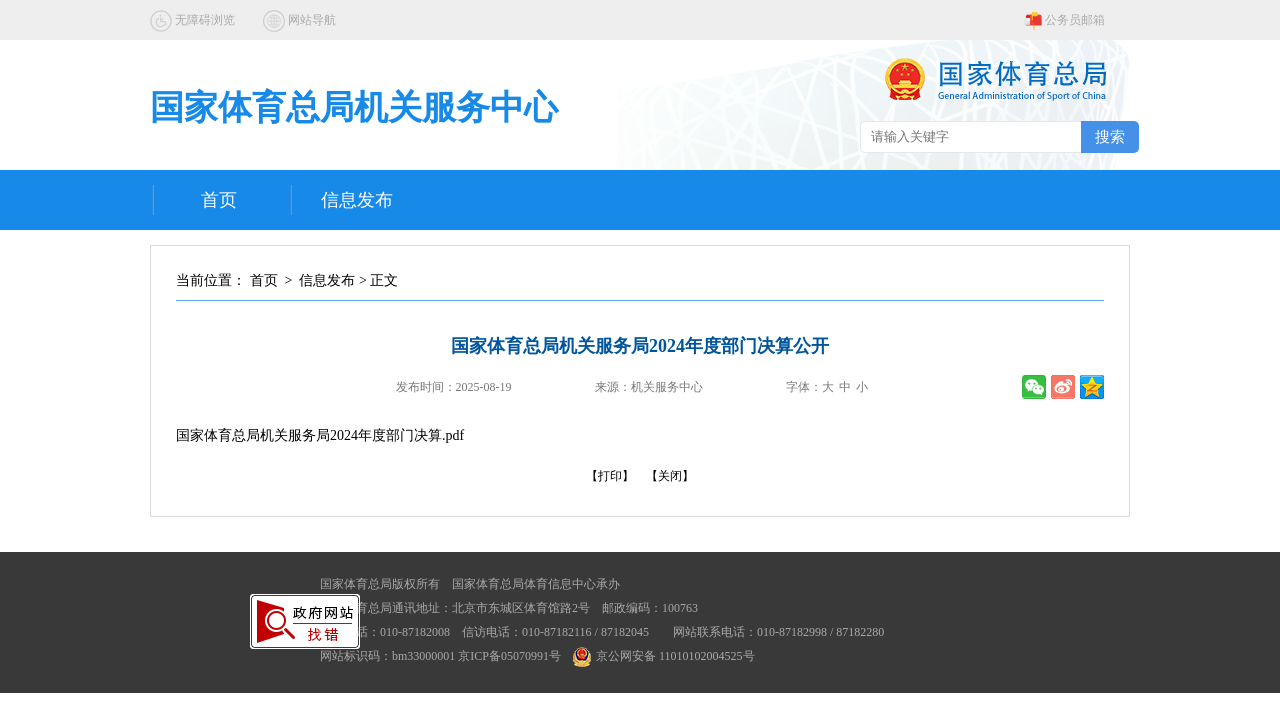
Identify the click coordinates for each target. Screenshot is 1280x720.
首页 (219, 200)
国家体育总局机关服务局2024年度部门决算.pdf (320, 435)
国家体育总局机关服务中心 (354, 107)
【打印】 (610, 476)
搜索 (1110, 136)
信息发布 (357, 200)
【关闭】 (670, 476)
